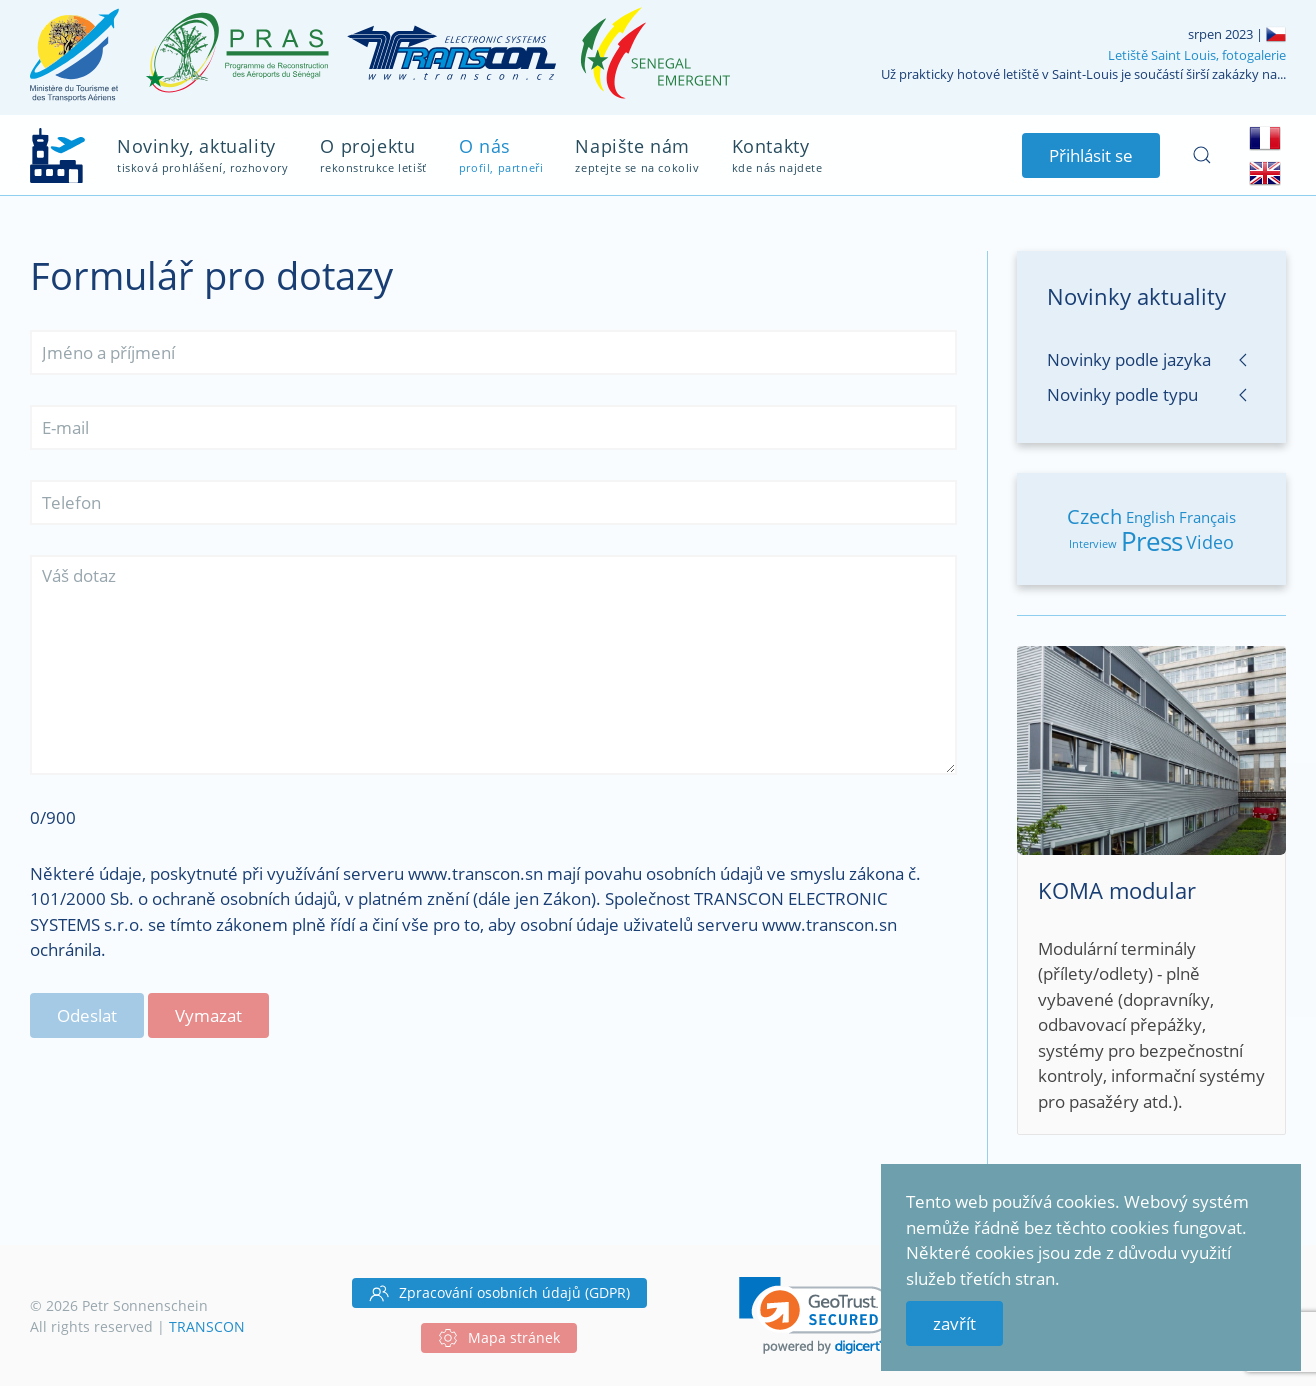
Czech (1094, 516)
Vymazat (208, 1015)
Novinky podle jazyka (1129, 359)
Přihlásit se (1091, 155)
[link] (816, 1315)
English (1150, 517)
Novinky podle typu (1122, 394)
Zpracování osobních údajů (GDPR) (499, 1293)
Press (1151, 541)
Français (1207, 517)
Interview (1093, 543)
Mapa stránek (499, 1338)
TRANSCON (207, 1326)
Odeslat (87, 1015)
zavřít (954, 1323)
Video (1210, 542)
